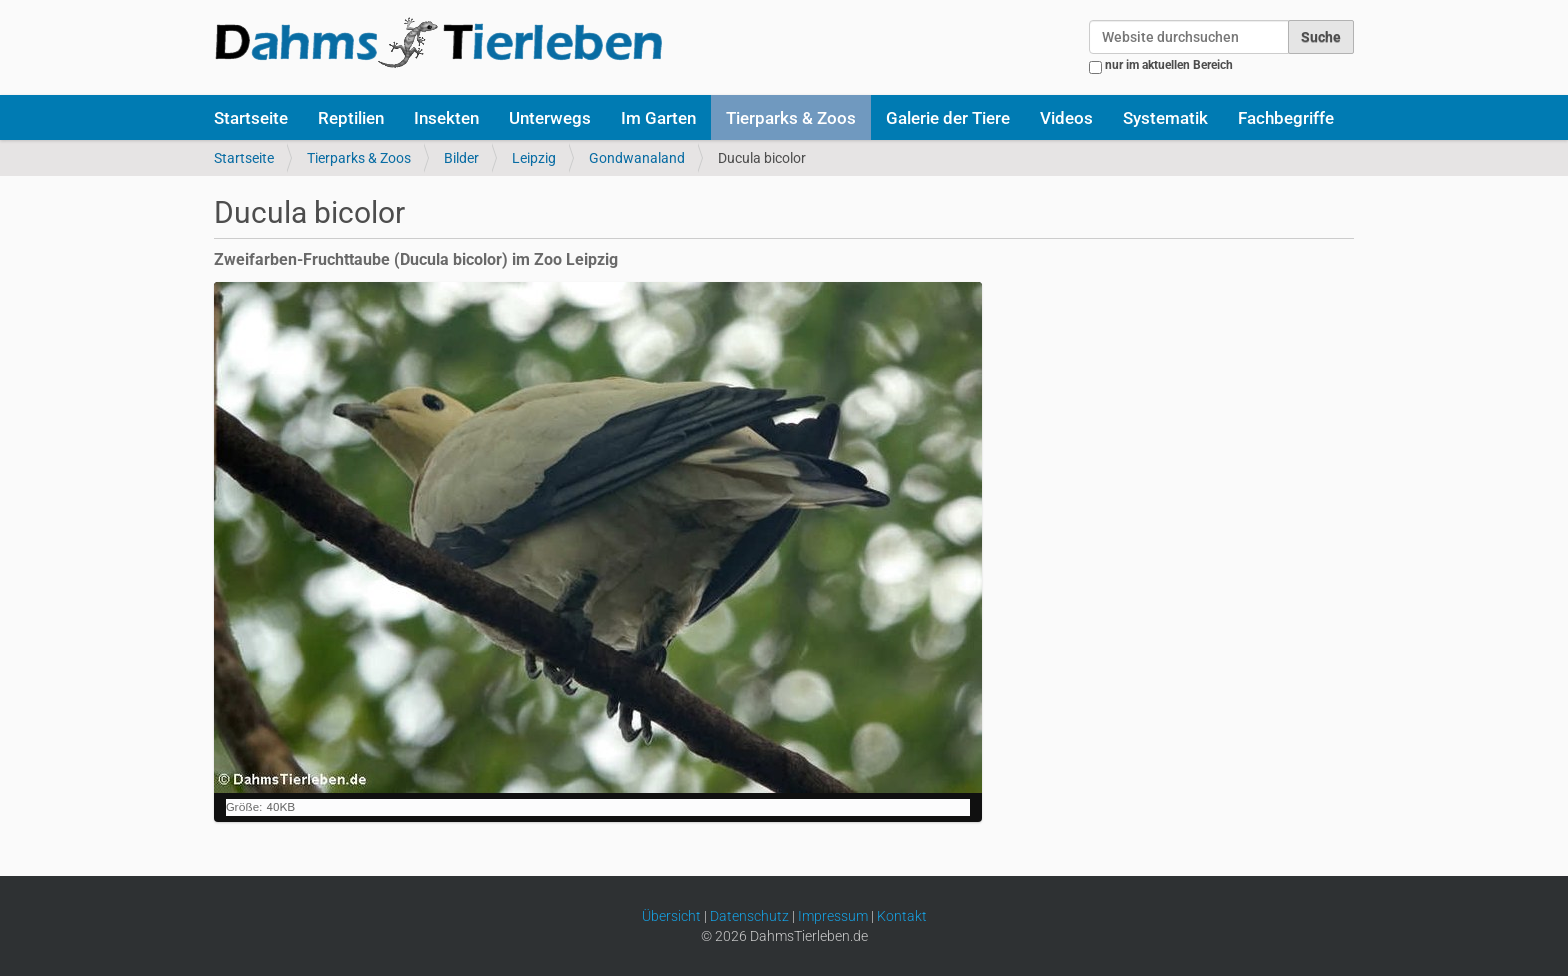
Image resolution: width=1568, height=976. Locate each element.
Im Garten (658, 118)
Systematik (1165, 118)
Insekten (446, 118)
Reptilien (351, 118)
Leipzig (534, 158)
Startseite (251, 118)
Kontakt (902, 916)
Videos (1066, 118)
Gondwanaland (637, 158)
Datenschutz (749, 916)
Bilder (461, 158)
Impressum (833, 916)
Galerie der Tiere (948, 118)
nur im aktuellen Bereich (1169, 65)
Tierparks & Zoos (791, 118)
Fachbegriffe (1286, 118)
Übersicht (671, 916)
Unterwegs (550, 118)
